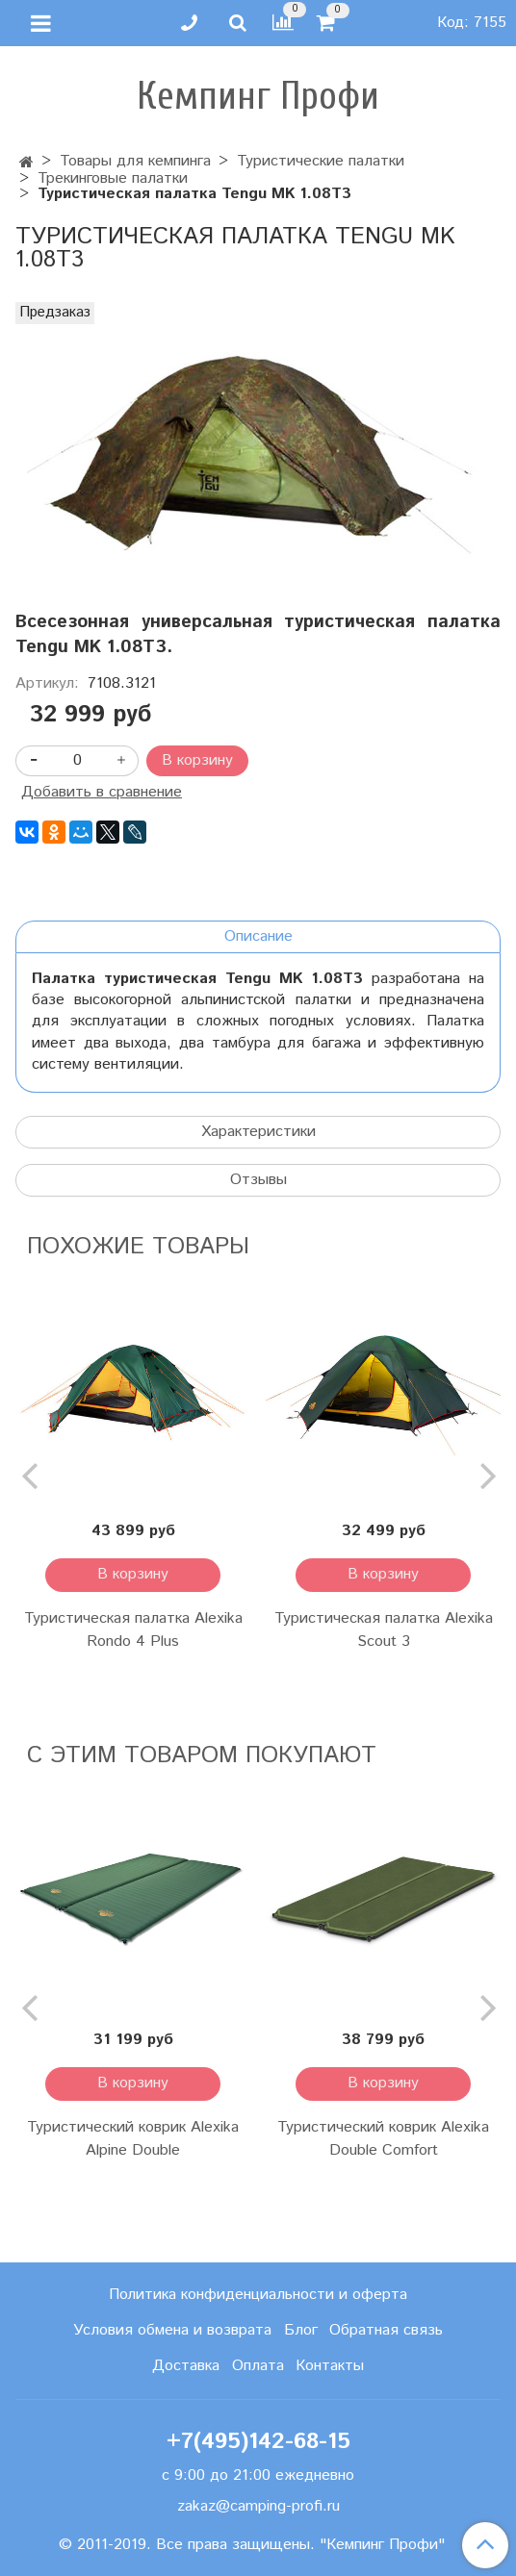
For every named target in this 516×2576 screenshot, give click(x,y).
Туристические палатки (320, 161)
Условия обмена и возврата (172, 2330)
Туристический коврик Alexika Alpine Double (133, 2138)
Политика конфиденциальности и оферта (258, 2295)
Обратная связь (386, 2330)
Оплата (258, 2366)
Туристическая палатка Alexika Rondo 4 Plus (133, 1630)
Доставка (185, 2366)
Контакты (330, 2366)
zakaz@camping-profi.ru (258, 2506)
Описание (258, 936)
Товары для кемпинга (135, 161)
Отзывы (258, 1180)
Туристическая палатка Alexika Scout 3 (383, 1630)
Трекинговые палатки (113, 178)
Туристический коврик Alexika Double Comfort (383, 2138)
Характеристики (258, 1132)
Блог (301, 2330)
